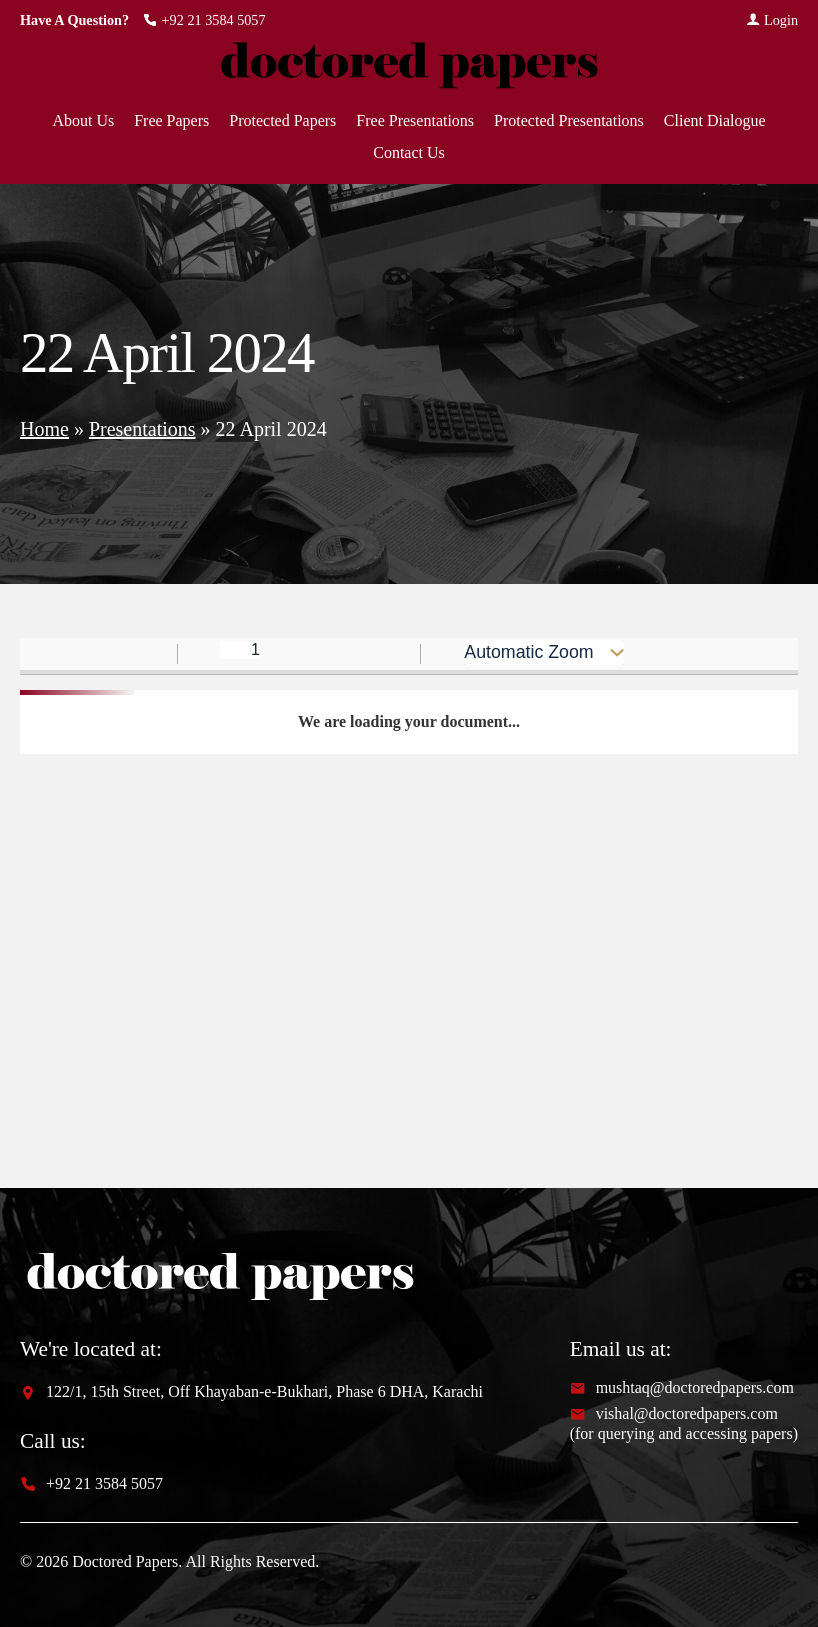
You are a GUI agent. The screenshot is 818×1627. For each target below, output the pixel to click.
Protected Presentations (569, 121)
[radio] (735, 655)
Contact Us (409, 153)
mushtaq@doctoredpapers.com (682, 1388)
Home (44, 429)
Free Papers (171, 121)
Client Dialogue (715, 121)
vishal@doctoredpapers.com (674, 1414)
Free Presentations (415, 121)
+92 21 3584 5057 (204, 20)
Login (772, 20)
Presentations (142, 429)
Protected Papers (282, 121)
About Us (83, 121)
